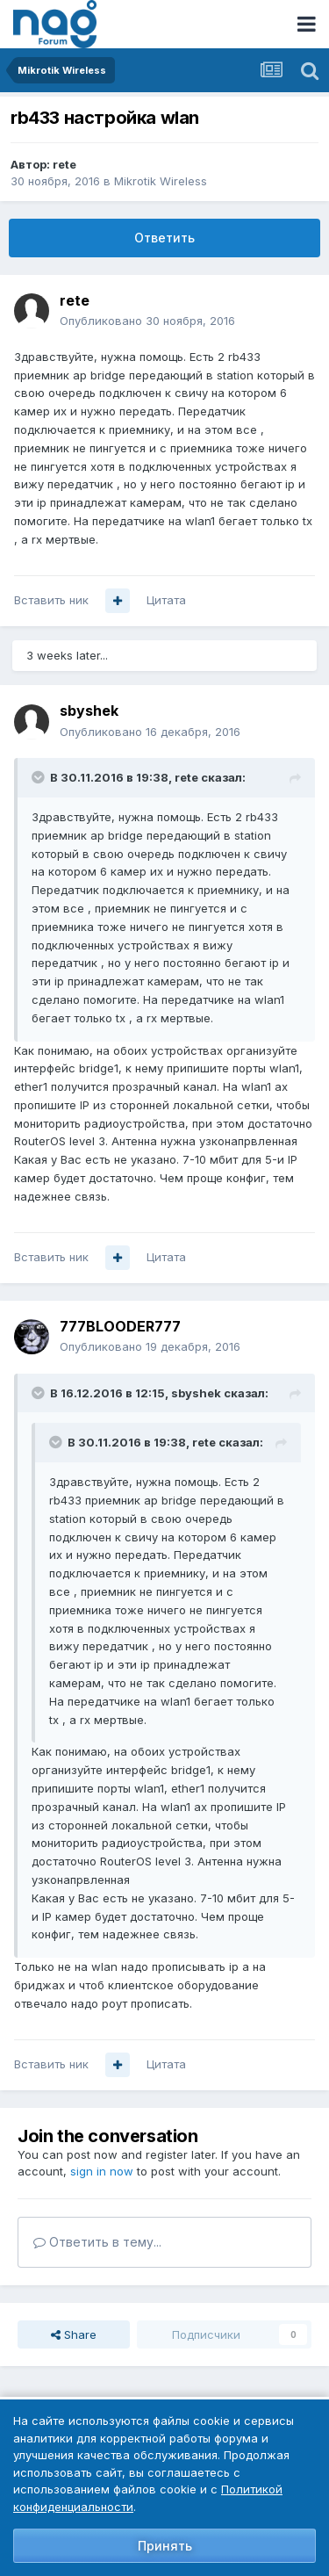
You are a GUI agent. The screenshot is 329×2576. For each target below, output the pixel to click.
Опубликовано (147, 321)
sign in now (101, 2171)
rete (64, 164)
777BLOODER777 (120, 1326)
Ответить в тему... (97, 2241)
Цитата (166, 600)
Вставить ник (51, 600)
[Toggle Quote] (39, 777)
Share (74, 2334)
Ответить (164, 237)
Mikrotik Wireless (160, 181)
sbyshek (89, 710)
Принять (165, 2545)
